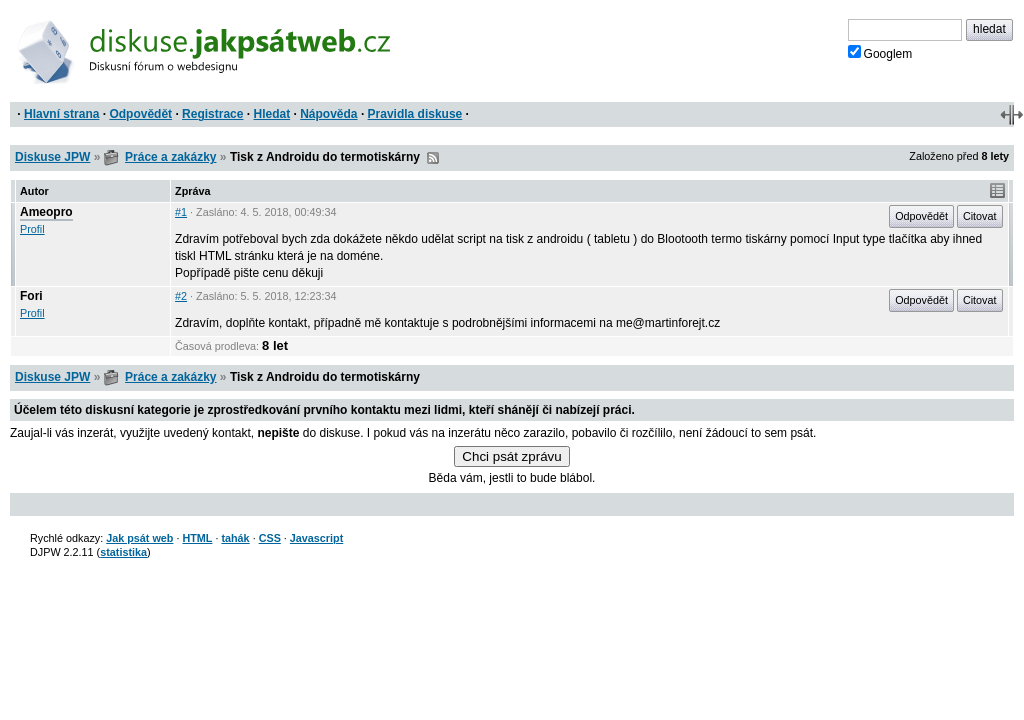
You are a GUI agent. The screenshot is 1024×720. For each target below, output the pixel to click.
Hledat (271, 114)
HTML (197, 538)
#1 (181, 212)
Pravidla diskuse (415, 114)
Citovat (980, 216)
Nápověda (328, 114)
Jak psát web (139, 538)
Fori (31, 296)
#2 (181, 296)
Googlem (880, 53)
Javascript (316, 538)
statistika (123, 552)
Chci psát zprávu (511, 456)
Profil (32, 229)
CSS (270, 538)
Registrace (212, 114)
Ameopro (46, 212)
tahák (235, 538)
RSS (433, 158)
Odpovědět (140, 114)
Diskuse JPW (52, 157)
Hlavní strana (61, 114)
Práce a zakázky (170, 157)
